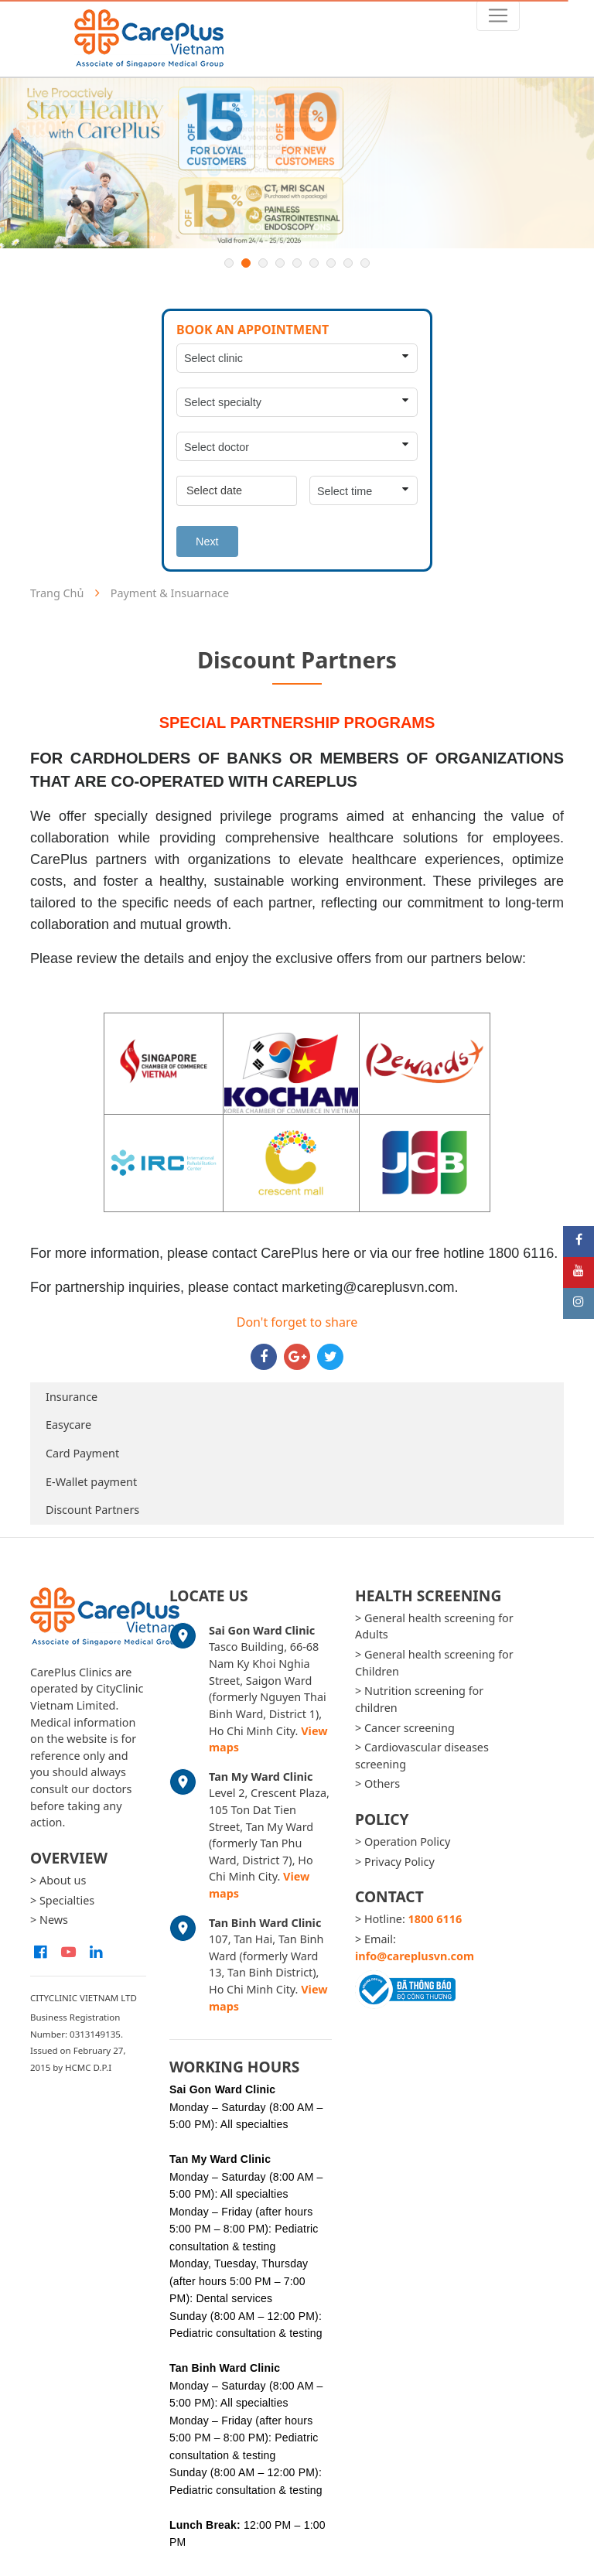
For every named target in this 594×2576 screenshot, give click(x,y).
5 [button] (297, 263)
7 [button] (331, 263)
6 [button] (314, 263)
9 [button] (365, 263)
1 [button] (229, 263)
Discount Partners (92, 1509)
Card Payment (82, 1453)
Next (207, 541)
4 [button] (280, 263)
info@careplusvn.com (414, 1956)
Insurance (71, 1396)
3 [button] (263, 263)
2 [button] (246, 263)
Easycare (68, 1424)
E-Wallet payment (91, 1481)
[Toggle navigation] (498, 15)
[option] (297, 163)
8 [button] (348, 263)
